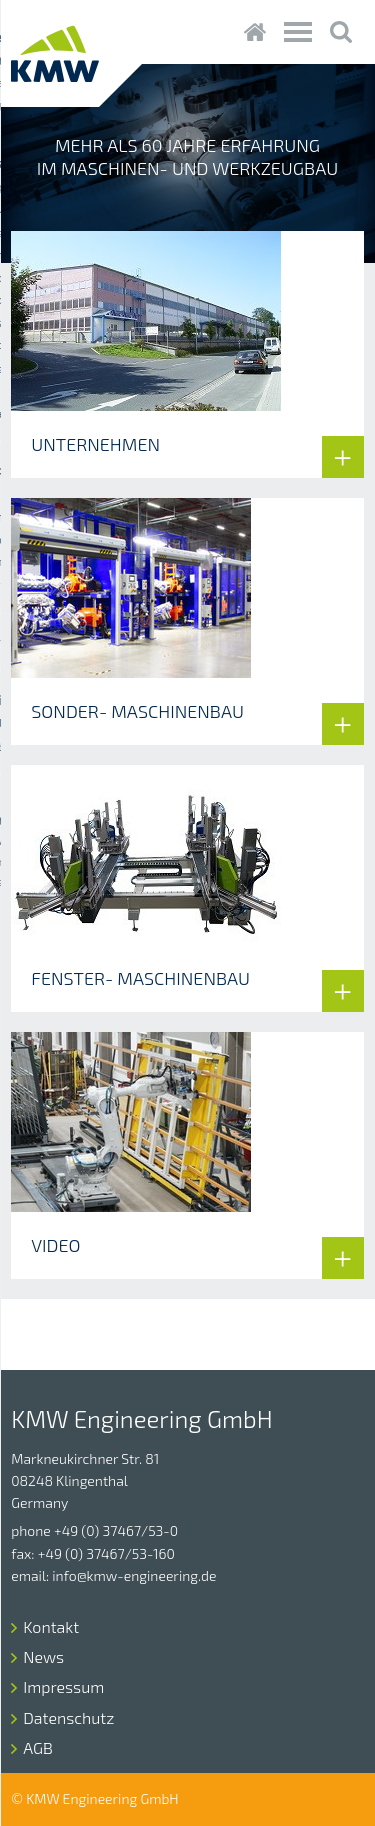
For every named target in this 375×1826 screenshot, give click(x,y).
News (43, 1656)
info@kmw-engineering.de (134, 1575)
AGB (38, 1747)
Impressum (63, 1686)
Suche (341, 32)
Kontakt (51, 1626)
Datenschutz (68, 1717)
